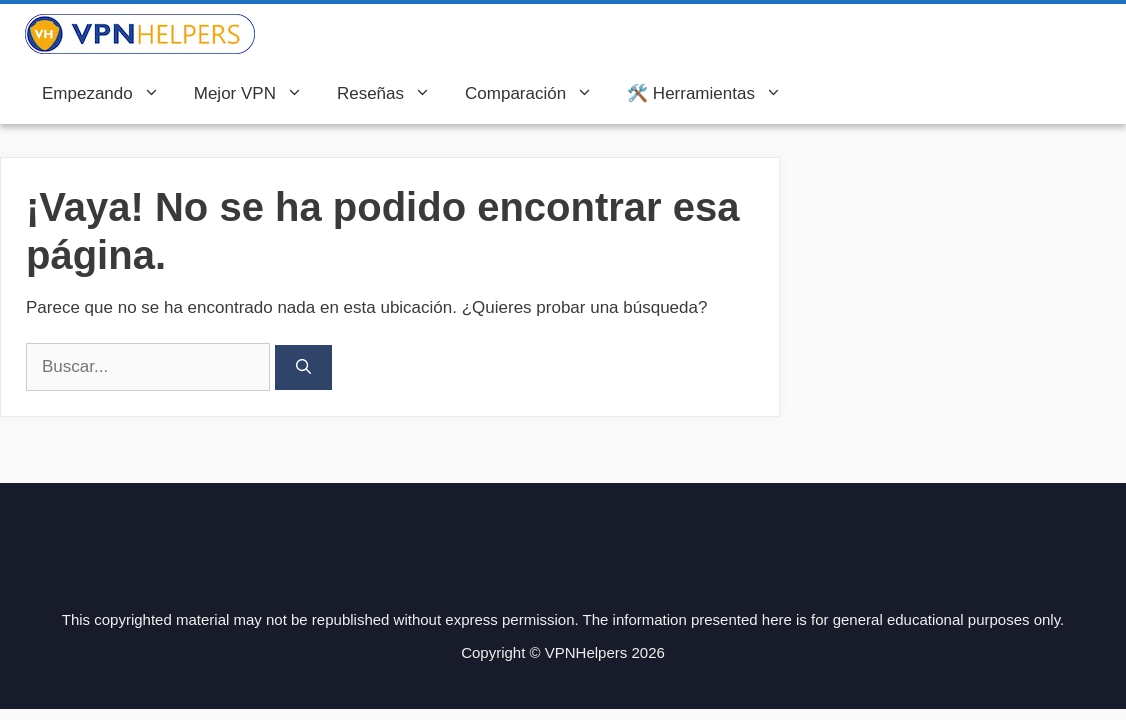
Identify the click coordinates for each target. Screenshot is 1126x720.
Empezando (109, 94)
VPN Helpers (323, 34)
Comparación (537, 94)
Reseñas (392, 94)
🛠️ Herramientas (713, 94)
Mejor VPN (257, 94)
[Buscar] (303, 367)
